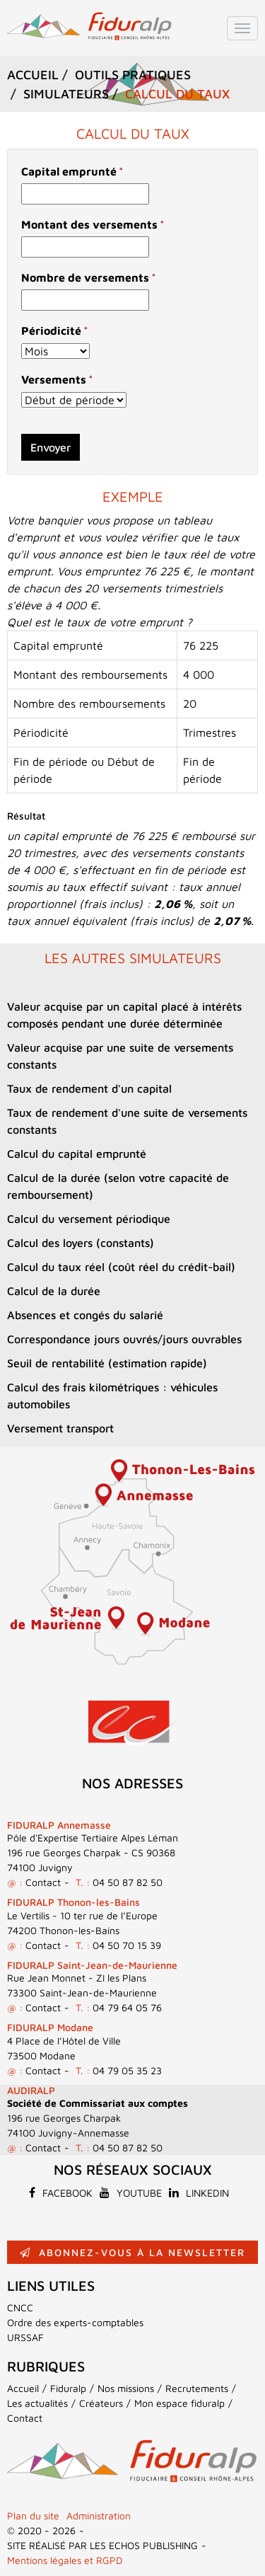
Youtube (131, 2193)
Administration (98, 2515)
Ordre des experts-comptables (75, 2322)
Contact (43, 1882)
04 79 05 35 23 (127, 2070)
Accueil (23, 2388)
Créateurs (101, 2403)
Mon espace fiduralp (179, 2403)
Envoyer (50, 447)
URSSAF (25, 2337)
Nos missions (126, 2388)
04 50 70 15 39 (127, 1945)
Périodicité (51, 330)
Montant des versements (89, 224)
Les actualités (37, 2403)
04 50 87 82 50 (128, 1882)
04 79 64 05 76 (127, 2007)
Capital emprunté (69, 171)
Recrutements (196, 2388)
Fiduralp (68, 2388)
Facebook (61, 2193)
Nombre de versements (85, 277)
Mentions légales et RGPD (64, 2560)
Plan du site (33, 2515)
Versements (53, 379)
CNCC (20, 2307)
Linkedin (199, 2193)
